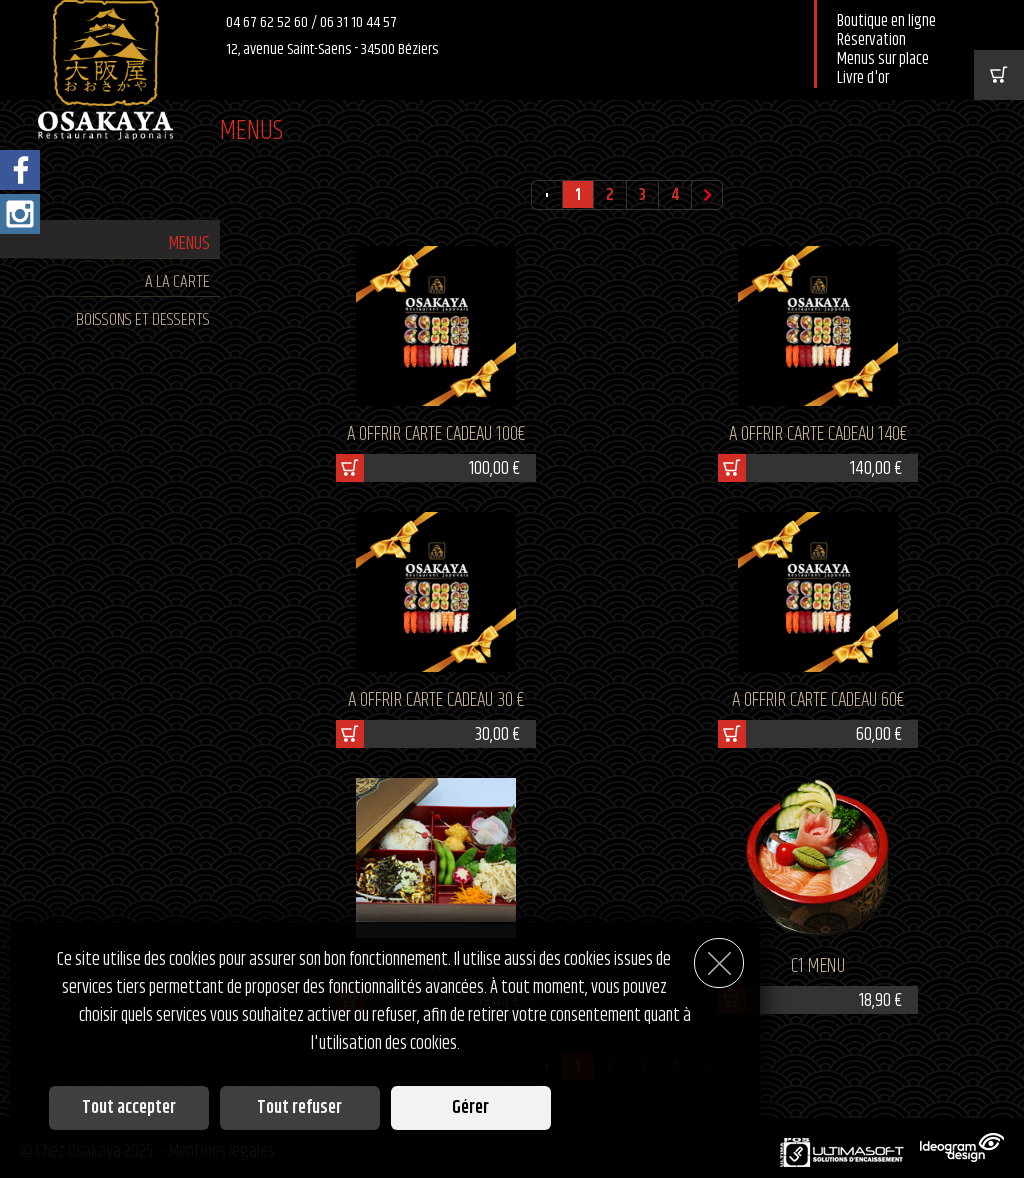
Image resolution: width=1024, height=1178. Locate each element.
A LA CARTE (177, 282)
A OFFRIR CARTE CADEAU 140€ (818, 434)
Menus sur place (883, 59)
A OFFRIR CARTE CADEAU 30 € (436, 700)
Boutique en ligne (886, 21)
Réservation (871, 40)
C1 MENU (818, 966)
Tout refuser (299, 1108)
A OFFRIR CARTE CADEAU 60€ (818, 700)
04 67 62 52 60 (268, 22)
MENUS (189, 244)
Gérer (470, 1108)
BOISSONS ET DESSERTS (143, 320)
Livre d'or (863, 78)
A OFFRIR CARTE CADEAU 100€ (436, 434)
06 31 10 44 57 (358, 22)
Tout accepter (129, 1108)
